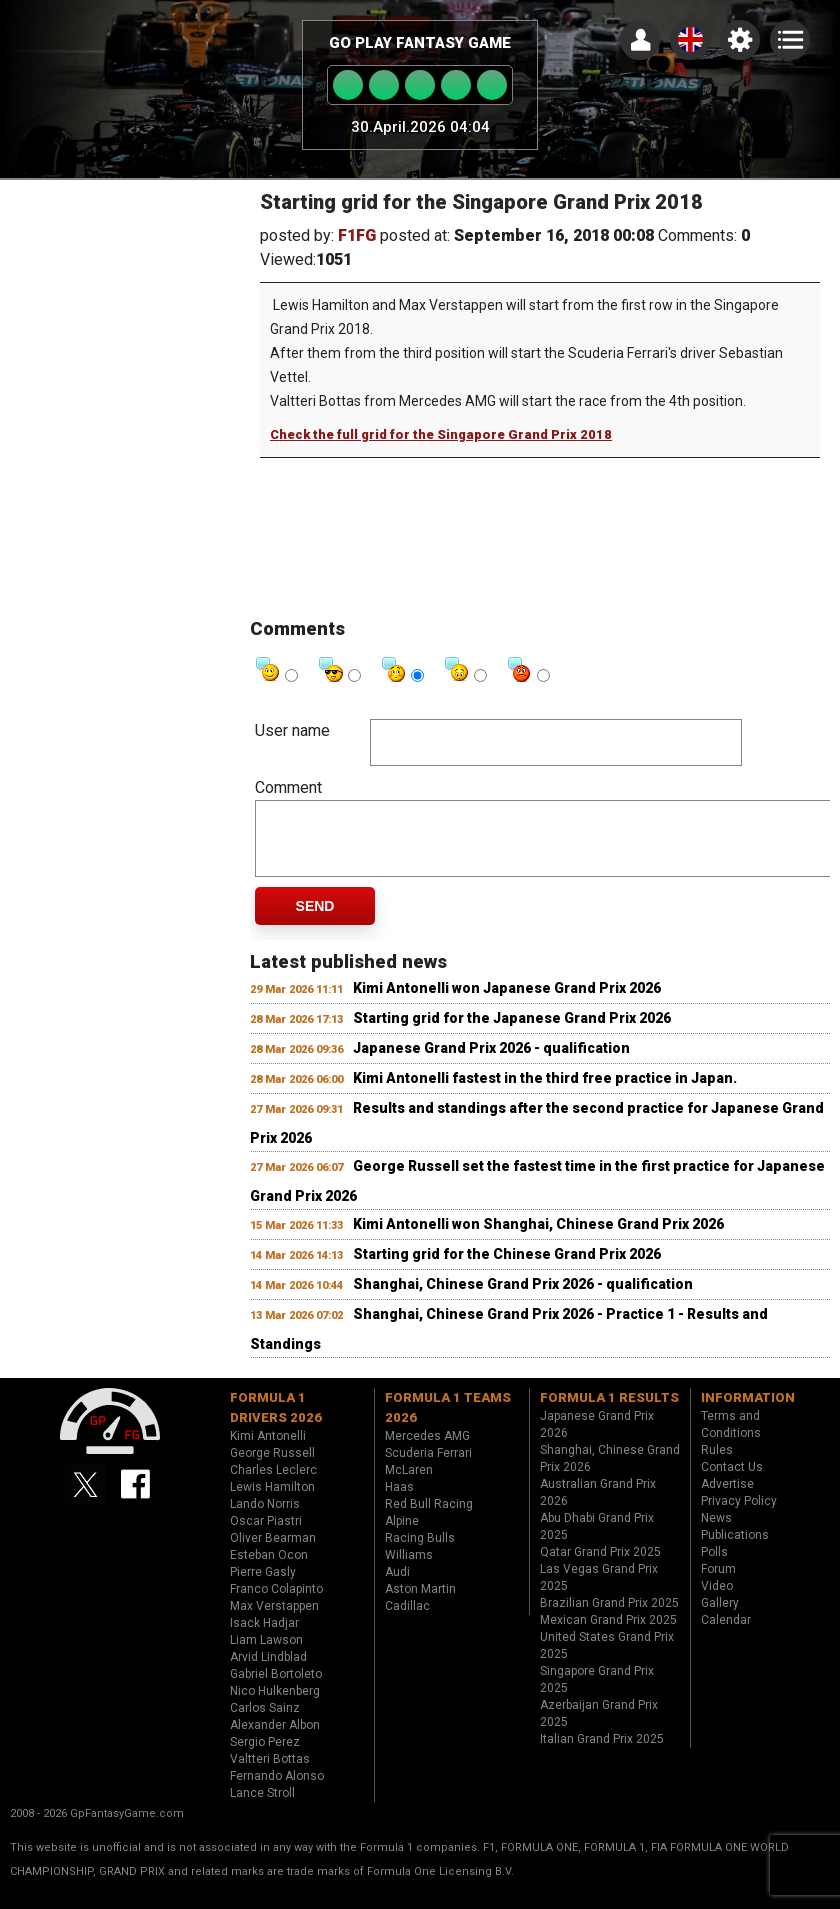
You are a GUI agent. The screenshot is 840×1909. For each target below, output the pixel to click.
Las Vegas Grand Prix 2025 (599, 1592)
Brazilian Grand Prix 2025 (609, 1618)
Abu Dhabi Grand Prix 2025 (597, 1541)
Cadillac (407, 1621)
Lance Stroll (262, 1808)
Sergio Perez (265, 1757)
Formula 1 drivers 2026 (276, 1422)
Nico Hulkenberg (275, 1706)
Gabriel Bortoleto (276, 1689)
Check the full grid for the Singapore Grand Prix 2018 (441, 434)
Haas (399, 1502)
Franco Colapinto (276, 1604)
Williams (409, 1570)
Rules (717, 1465)
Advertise (727, 1499)
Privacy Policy (739, 1516)
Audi (397, 1587)
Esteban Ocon (269, 1570)
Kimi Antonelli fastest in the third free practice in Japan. (545, 1093)
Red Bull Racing (429, 1519)
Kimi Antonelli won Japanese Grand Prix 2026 (507, 1003)
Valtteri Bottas (270, 1774)
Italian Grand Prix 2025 (602, 1754)
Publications (735, 1550)
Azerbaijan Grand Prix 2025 (599, 1728)
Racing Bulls (420, 1553)
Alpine (402, 1536)
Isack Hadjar (264, 1638)
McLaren (409, 1485)
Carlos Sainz (265, 1723)
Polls (714, 1567)
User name (292, 730)
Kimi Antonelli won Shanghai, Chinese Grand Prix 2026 (538, 1239)
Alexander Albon (275, 1740)
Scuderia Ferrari (428, 1468)
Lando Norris (265, 1519)
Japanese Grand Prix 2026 (597, 1439)
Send (315, 921)
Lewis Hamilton (272, 1502)
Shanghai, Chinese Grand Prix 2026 (610, 1473)
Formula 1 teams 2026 (448, 1422)
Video (717, 1601)
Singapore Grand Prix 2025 (597, 1694)
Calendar (726, 1635)
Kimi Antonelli (268, 1451)
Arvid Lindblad (268, 1672)
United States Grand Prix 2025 (607, 1660)
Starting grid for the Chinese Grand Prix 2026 (507, 1269)
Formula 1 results (609, 1412)
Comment (288, 787)
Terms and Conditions (731, 1439)
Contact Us (732, 1482)
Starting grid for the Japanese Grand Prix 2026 (512, 1033)
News (716, 1533)
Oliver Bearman (273, 1553)
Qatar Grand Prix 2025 (600, 1567)
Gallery (720, 1618)
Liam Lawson (266, 1655)
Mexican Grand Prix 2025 (608, 1635)
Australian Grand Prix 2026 (598, 1507)
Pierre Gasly (263, 1587)
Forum (718, 1584)
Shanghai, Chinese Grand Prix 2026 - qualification (523, 1299)
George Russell (272, 1468)
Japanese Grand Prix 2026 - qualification (491, 1063)
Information (748, 1412)
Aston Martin (420, 1604)
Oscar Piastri (266, 1536)
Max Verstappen (274, 1621)
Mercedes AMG (427, 1451)
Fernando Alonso (277, 1791)
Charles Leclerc (273, 1485)
